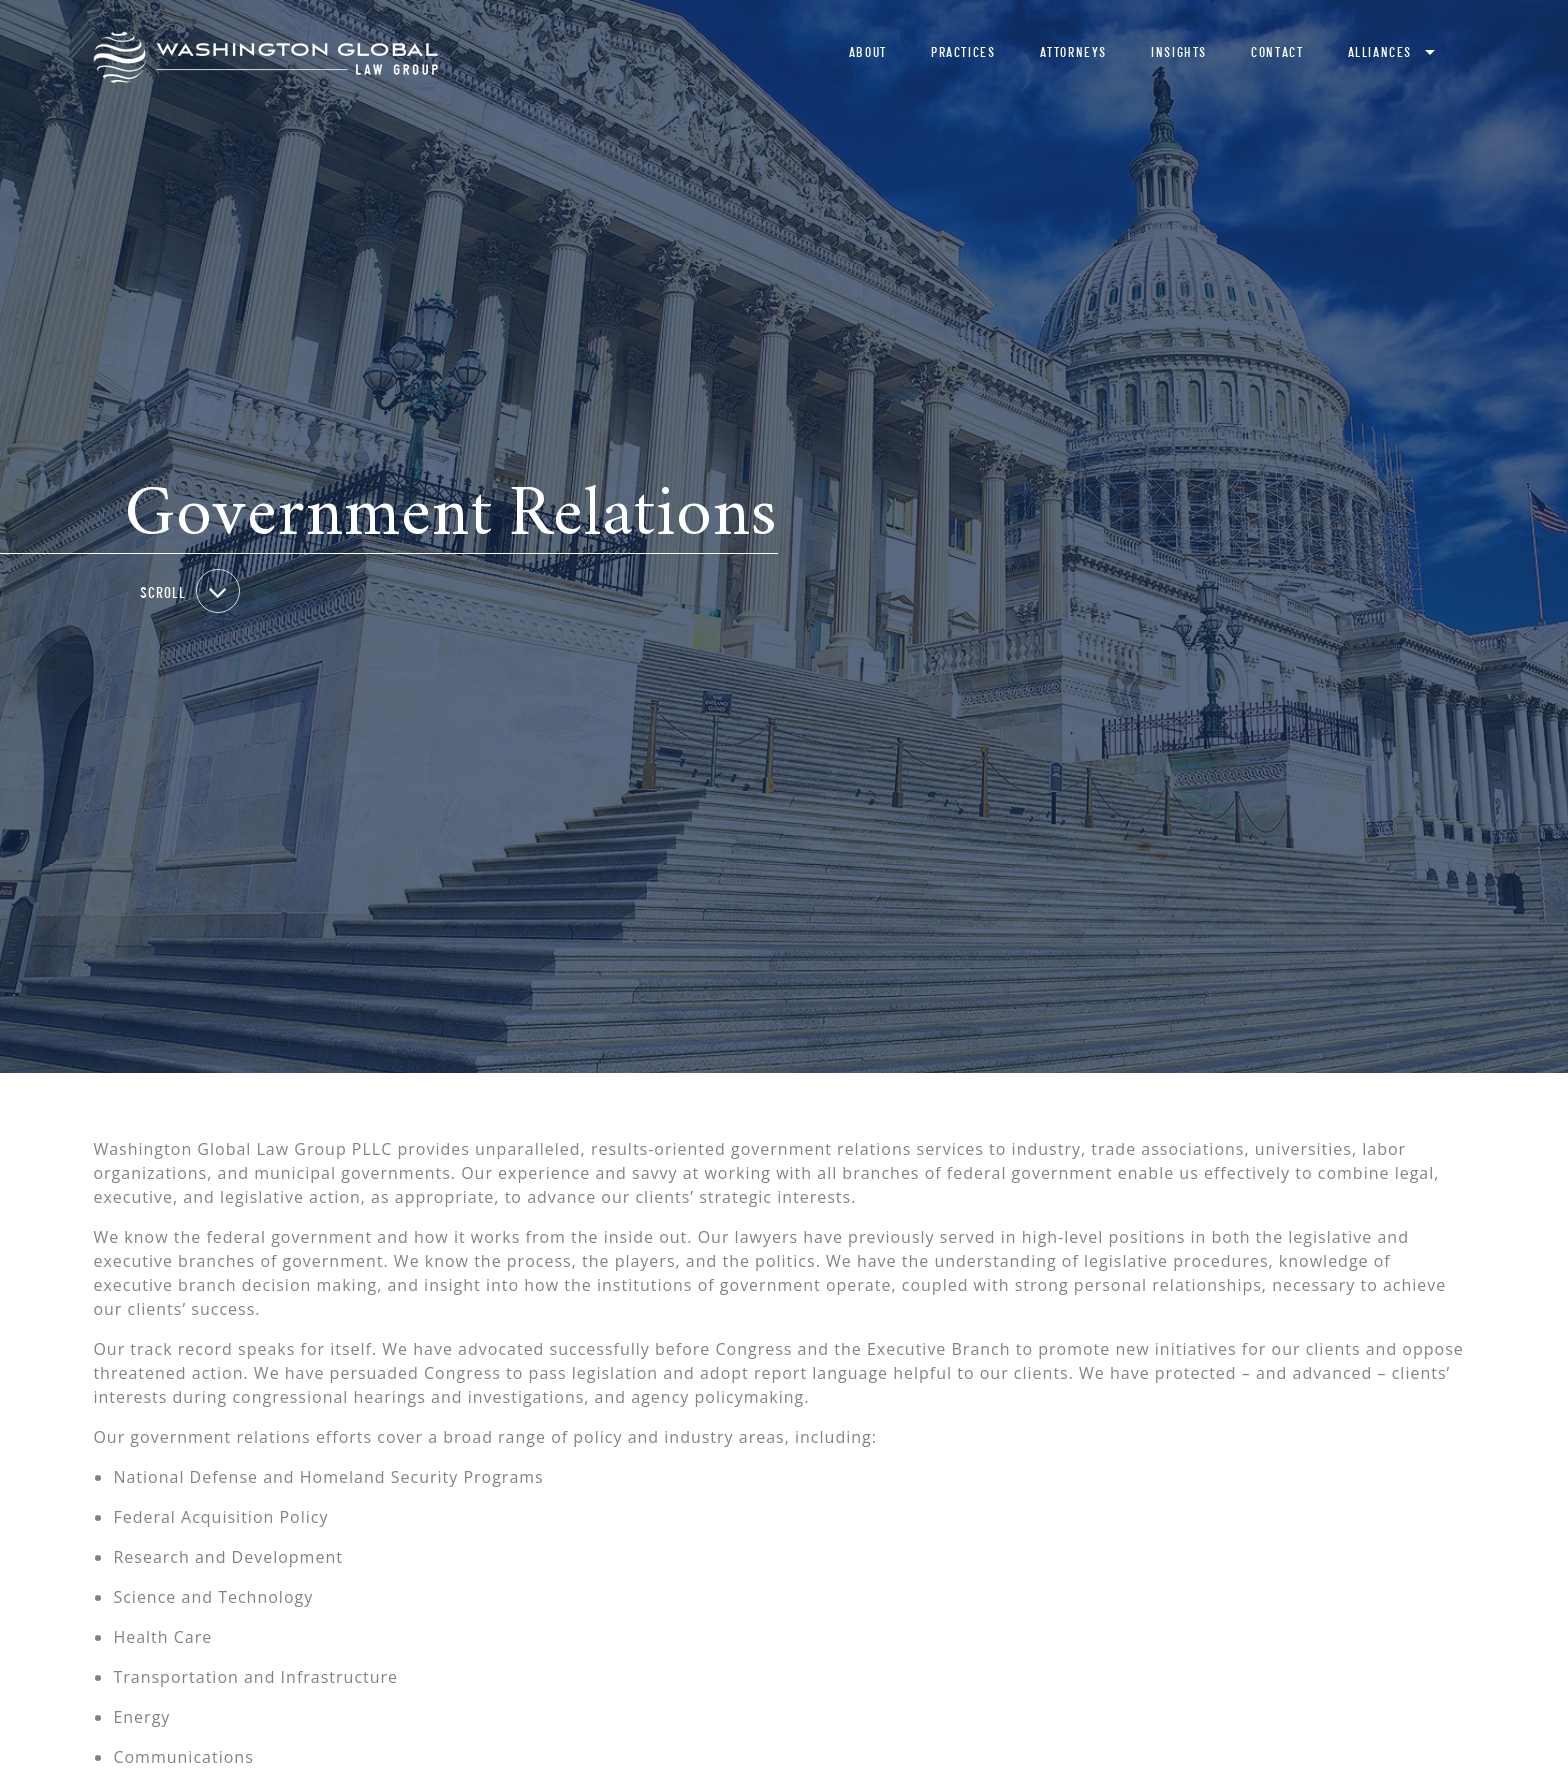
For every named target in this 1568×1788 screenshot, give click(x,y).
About (868, 52)
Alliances (1380, 52)
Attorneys (1073, 52)
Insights (1179, 52)
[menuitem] (868, 57)
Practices (963, 52)
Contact (1277, 52)
